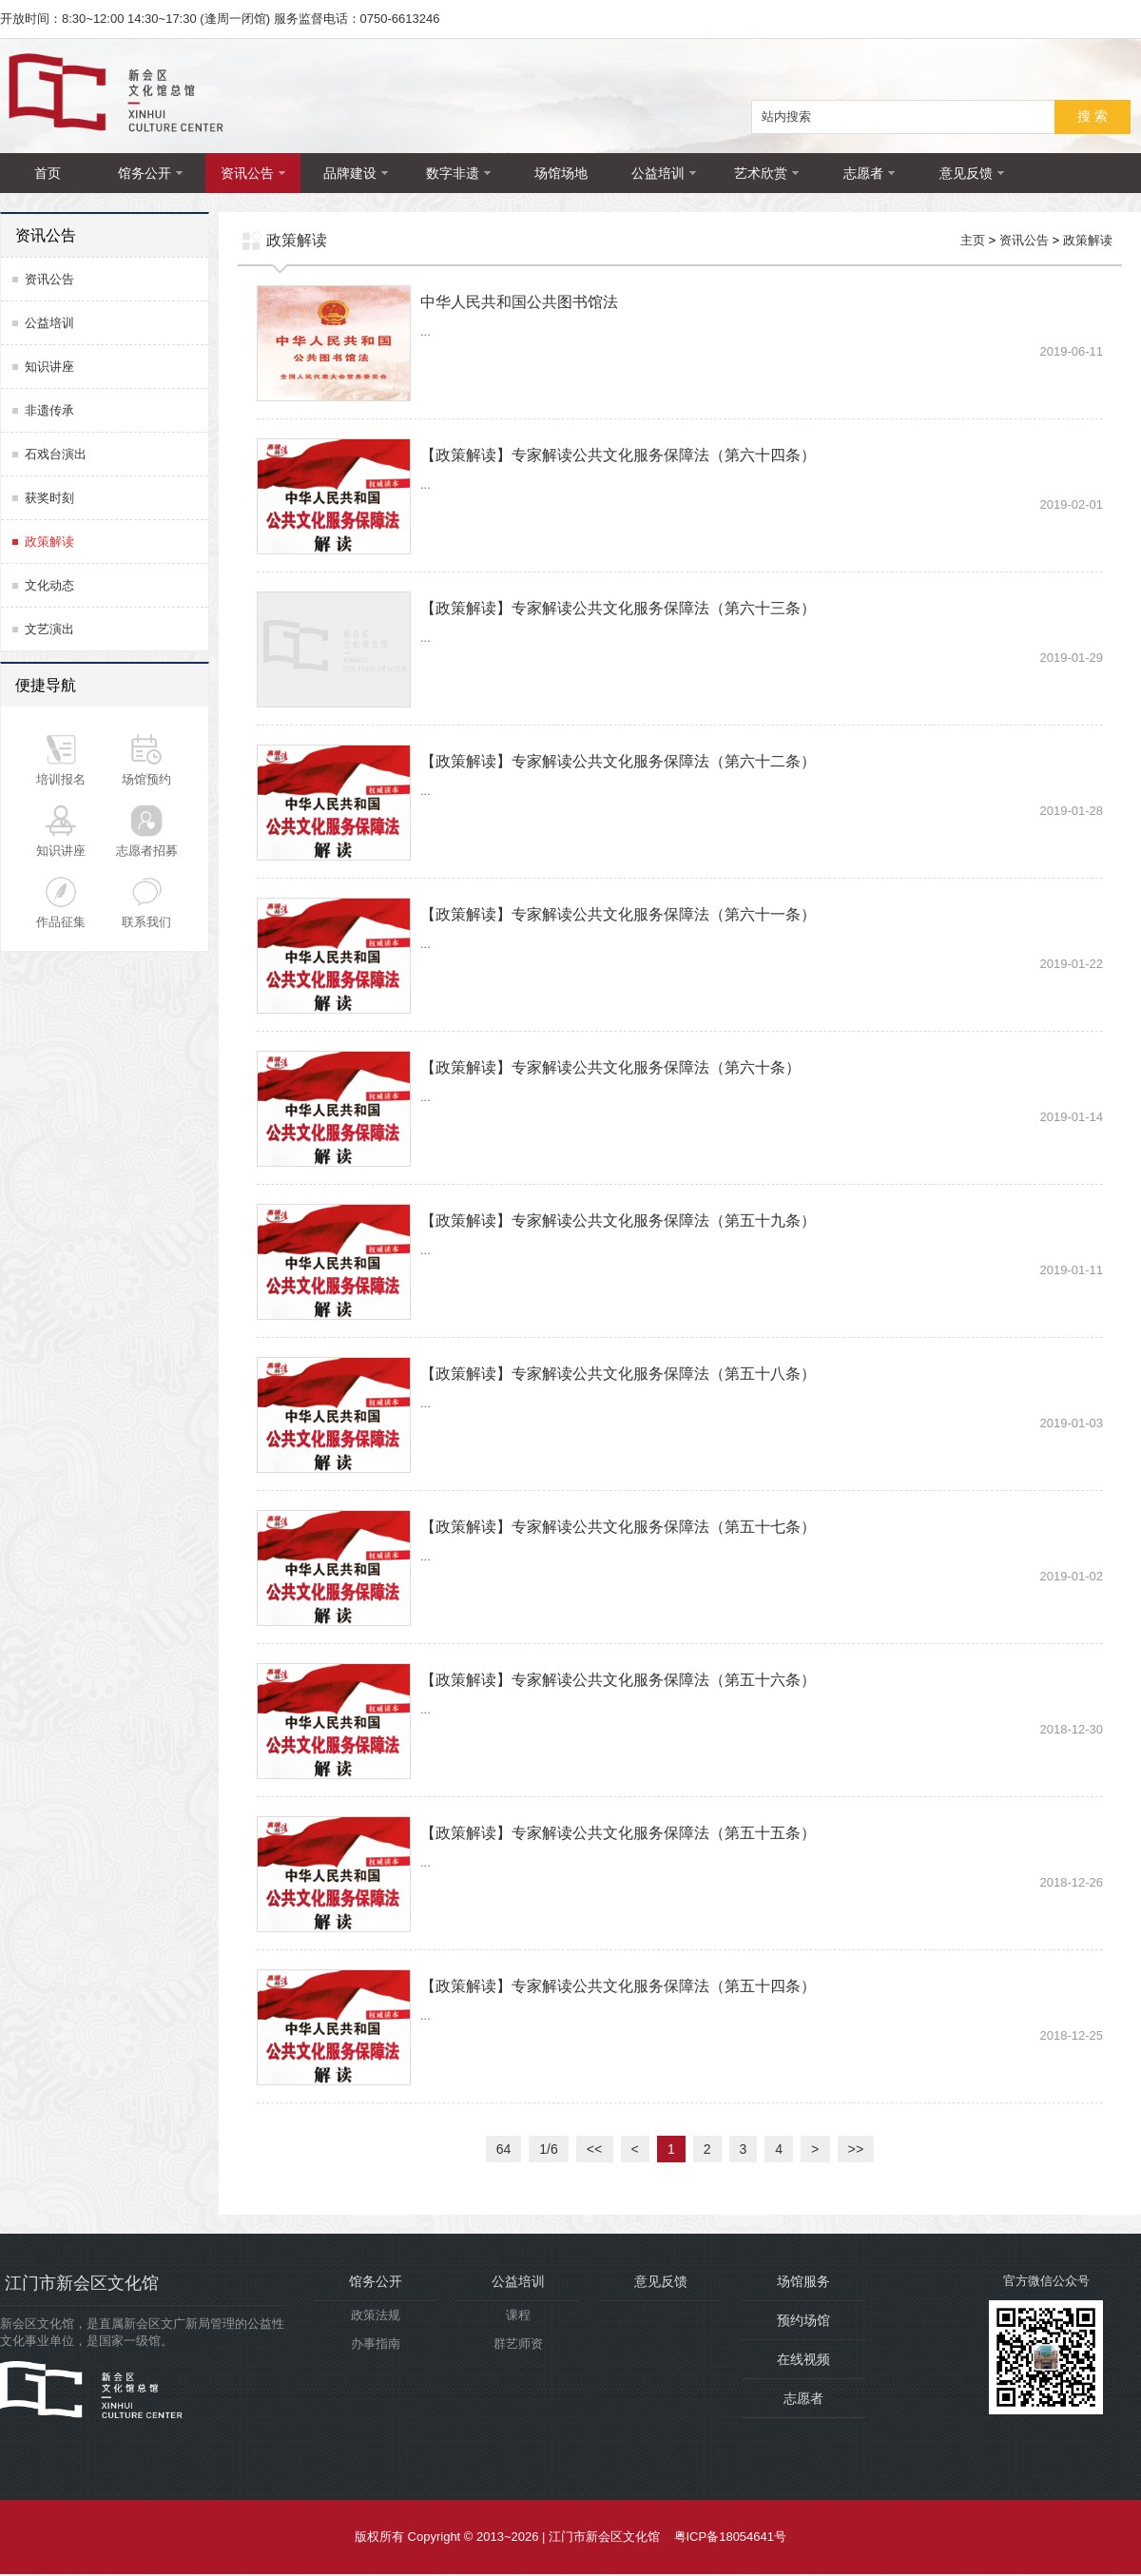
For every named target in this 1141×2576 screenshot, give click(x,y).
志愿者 (869, 173)
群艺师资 (518, 2345)
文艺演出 (49, 629)
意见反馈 (971, 173)
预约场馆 (803, 2322)
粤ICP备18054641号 (730, 2538)
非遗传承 (49, 410)
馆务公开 (150, 173)
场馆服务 (803, 2283)
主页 (972, 241)
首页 (47, 173)
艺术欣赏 (766, 173)
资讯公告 (253, 173)
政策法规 (375, 2317)
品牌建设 (355, 173)
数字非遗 (458, 173)
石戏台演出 (56, 454)
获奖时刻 (49, 498)
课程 (518, 2317)
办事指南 (375, 2345)
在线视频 (803, 2361)
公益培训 (663, 173)
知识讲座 (49, 366)
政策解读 (49, 541)
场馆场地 (561, 173)
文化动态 (49, 585)
